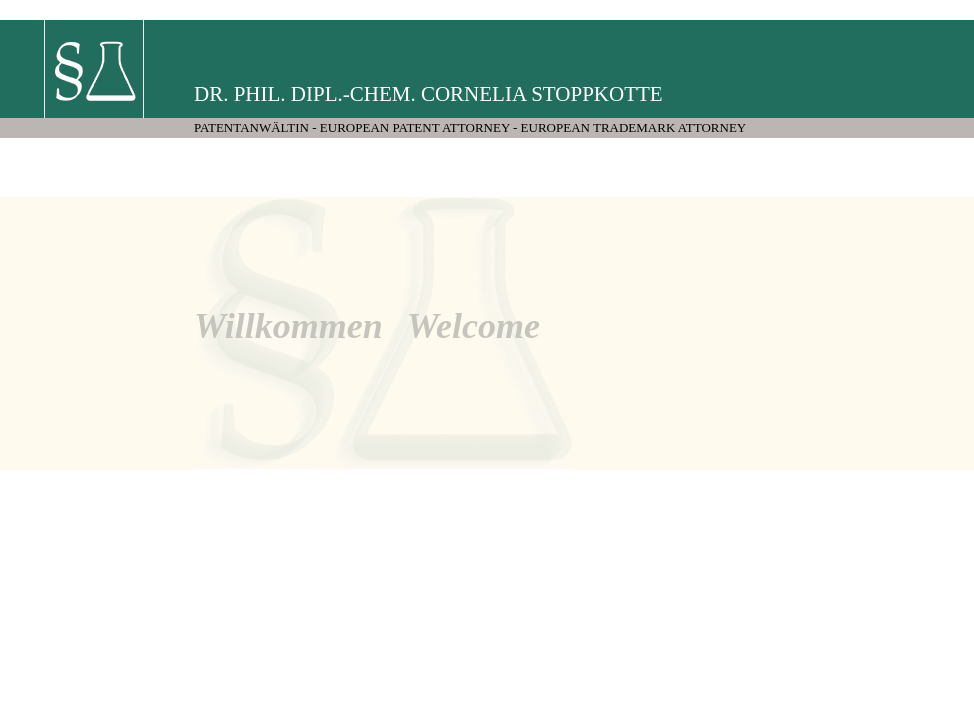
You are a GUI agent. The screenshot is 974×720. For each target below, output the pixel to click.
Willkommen (288, 326)
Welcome (473, 326)
